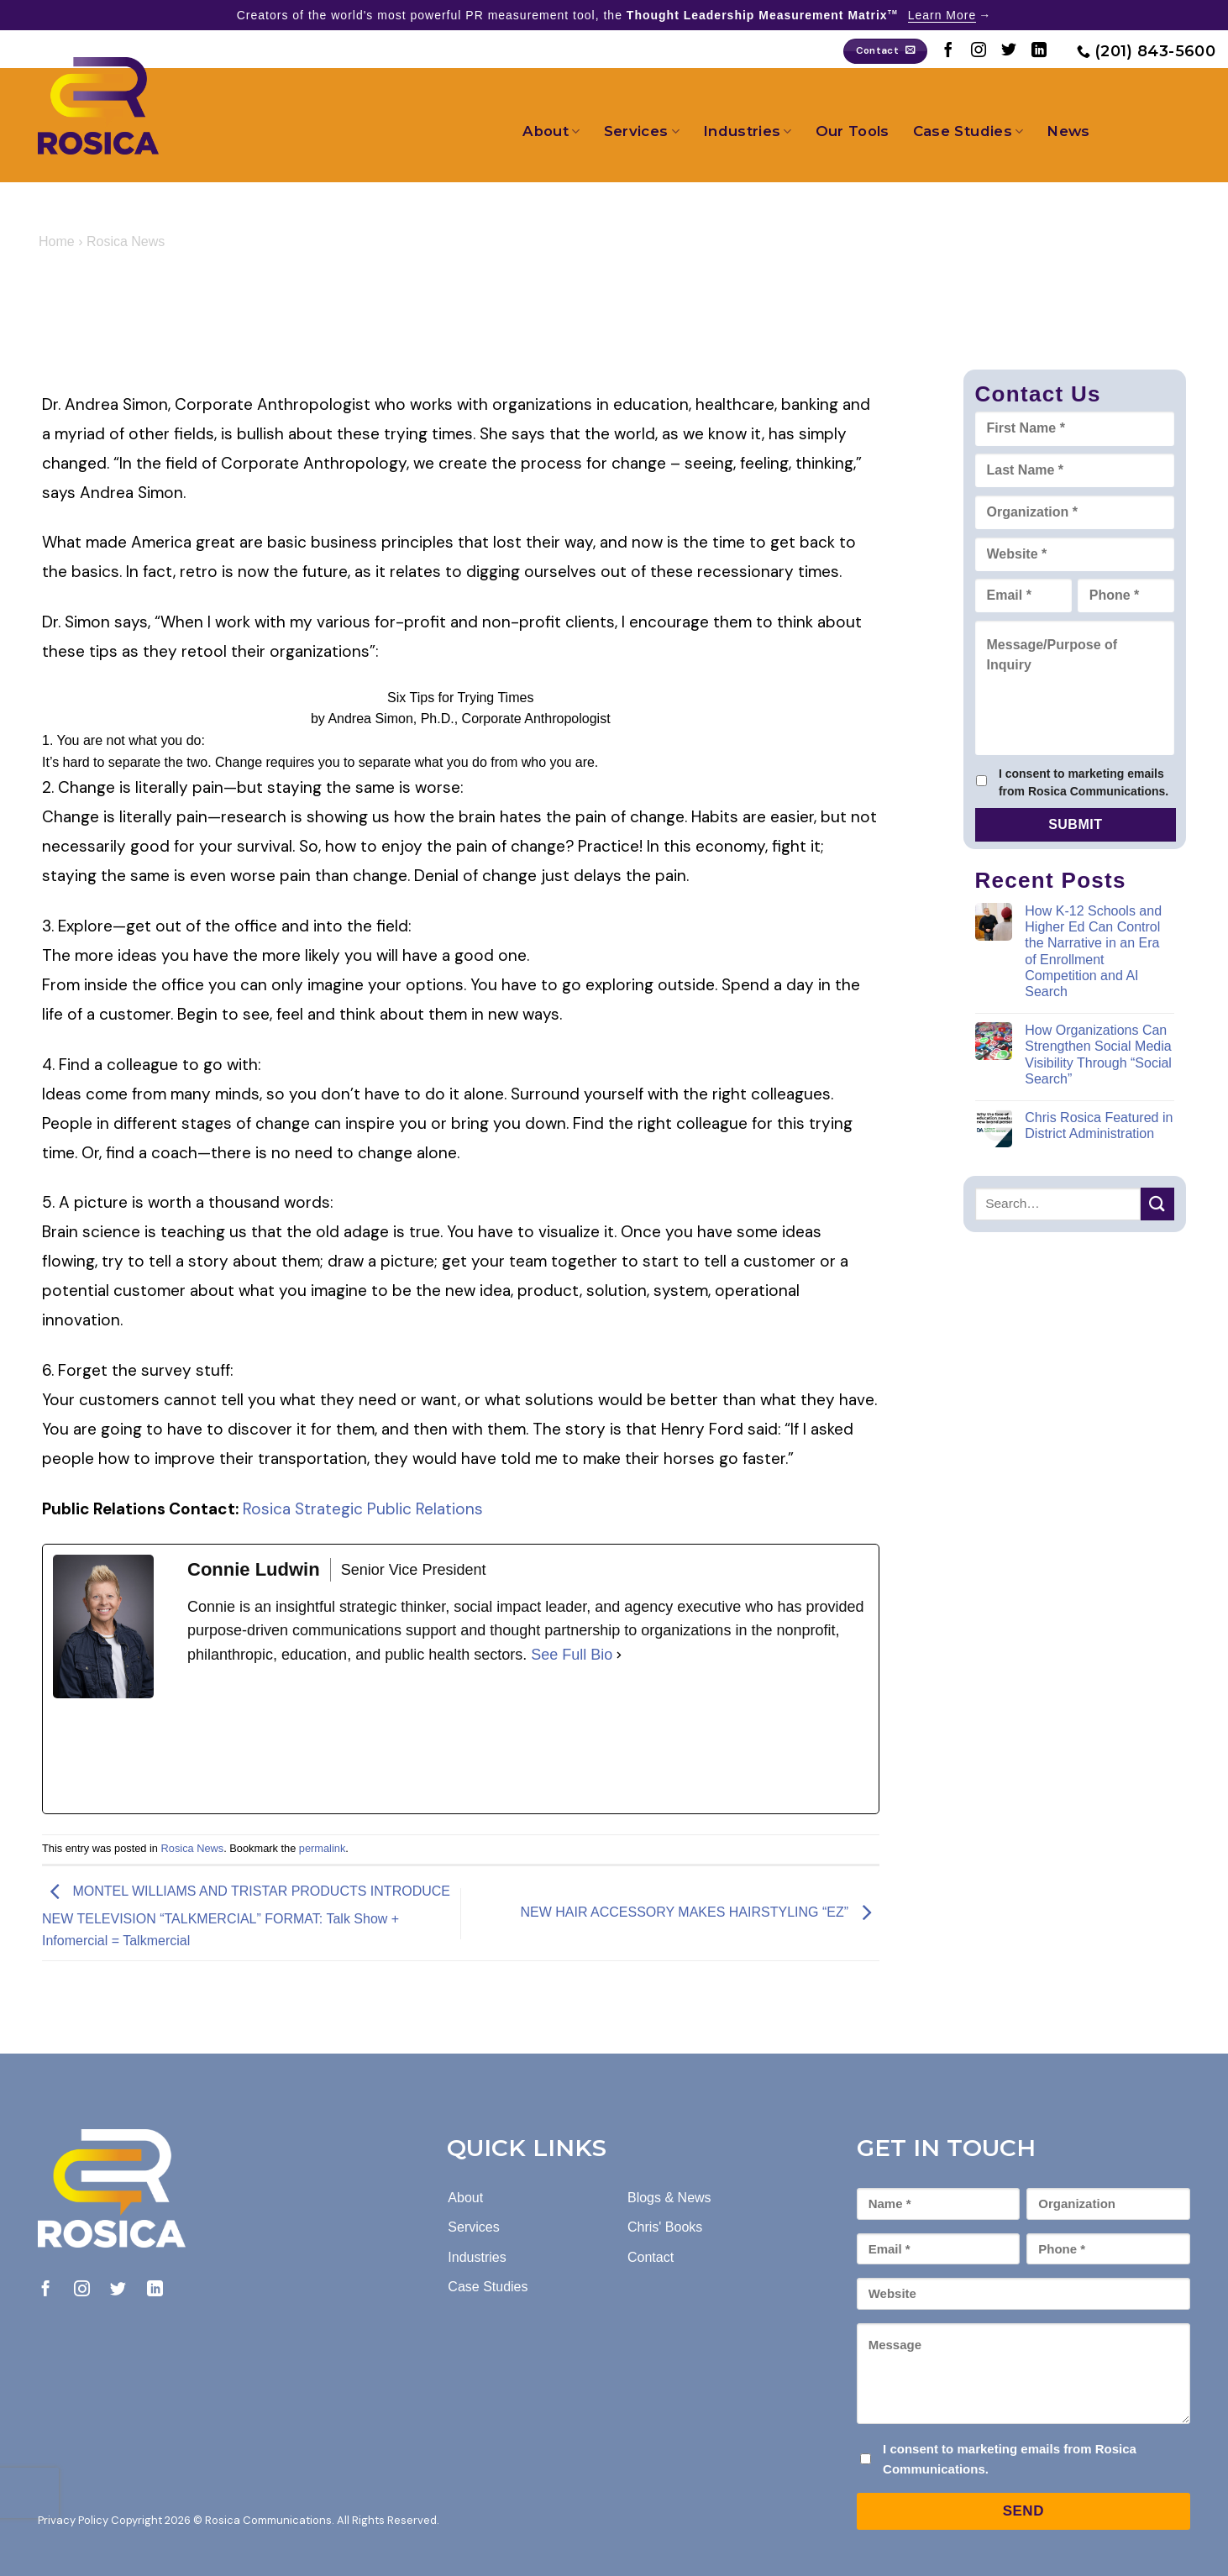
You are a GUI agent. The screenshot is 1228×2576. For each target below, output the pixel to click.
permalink (322, 1848)
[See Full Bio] (619, 1655)
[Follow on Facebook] (948, 51)
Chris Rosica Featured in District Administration (1099, 1125)
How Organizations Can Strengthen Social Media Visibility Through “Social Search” (1098, 1054)
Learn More (942, 15)
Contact (650, 2257)
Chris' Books (664, 2227)
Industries (747, 131)
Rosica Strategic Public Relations (363, 1508)
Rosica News (126, 241)
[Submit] (1157, 1204)
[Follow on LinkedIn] (1039, 51)
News (1068, 131)
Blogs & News (669, 2197)
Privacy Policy (73, 2520)
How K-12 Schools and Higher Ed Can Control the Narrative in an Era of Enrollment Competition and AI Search (1093, 951)
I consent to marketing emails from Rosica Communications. (1083, 782)
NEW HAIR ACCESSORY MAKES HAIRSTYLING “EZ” (699, 1913)
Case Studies (968, 131)
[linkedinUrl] (313, 1740)
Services (642, 131)
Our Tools (853, 131)
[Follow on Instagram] (978, 51)
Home (57, 241)
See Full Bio (571, 1654)
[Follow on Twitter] (1008, 51)
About (551, 131)
